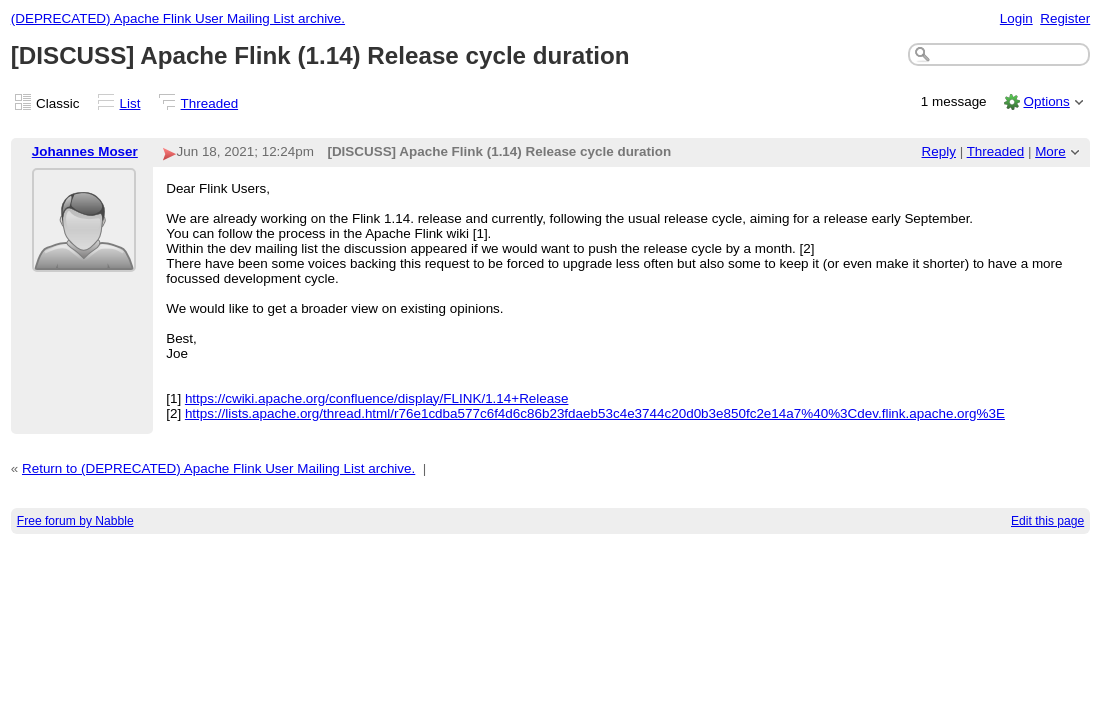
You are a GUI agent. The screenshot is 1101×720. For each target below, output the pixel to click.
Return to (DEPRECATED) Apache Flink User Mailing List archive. (218, 468)
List (130, 103)
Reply (939, 151)
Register (1065, 18)
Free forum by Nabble (75, 521)
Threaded (210, 103)
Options (1046, 101)
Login (1016, 18)
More (1050, 151)
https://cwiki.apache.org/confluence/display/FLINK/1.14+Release (377, 398)
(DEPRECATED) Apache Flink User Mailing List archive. (178, 18)
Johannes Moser (85, 151)
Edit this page (1047, 521)
